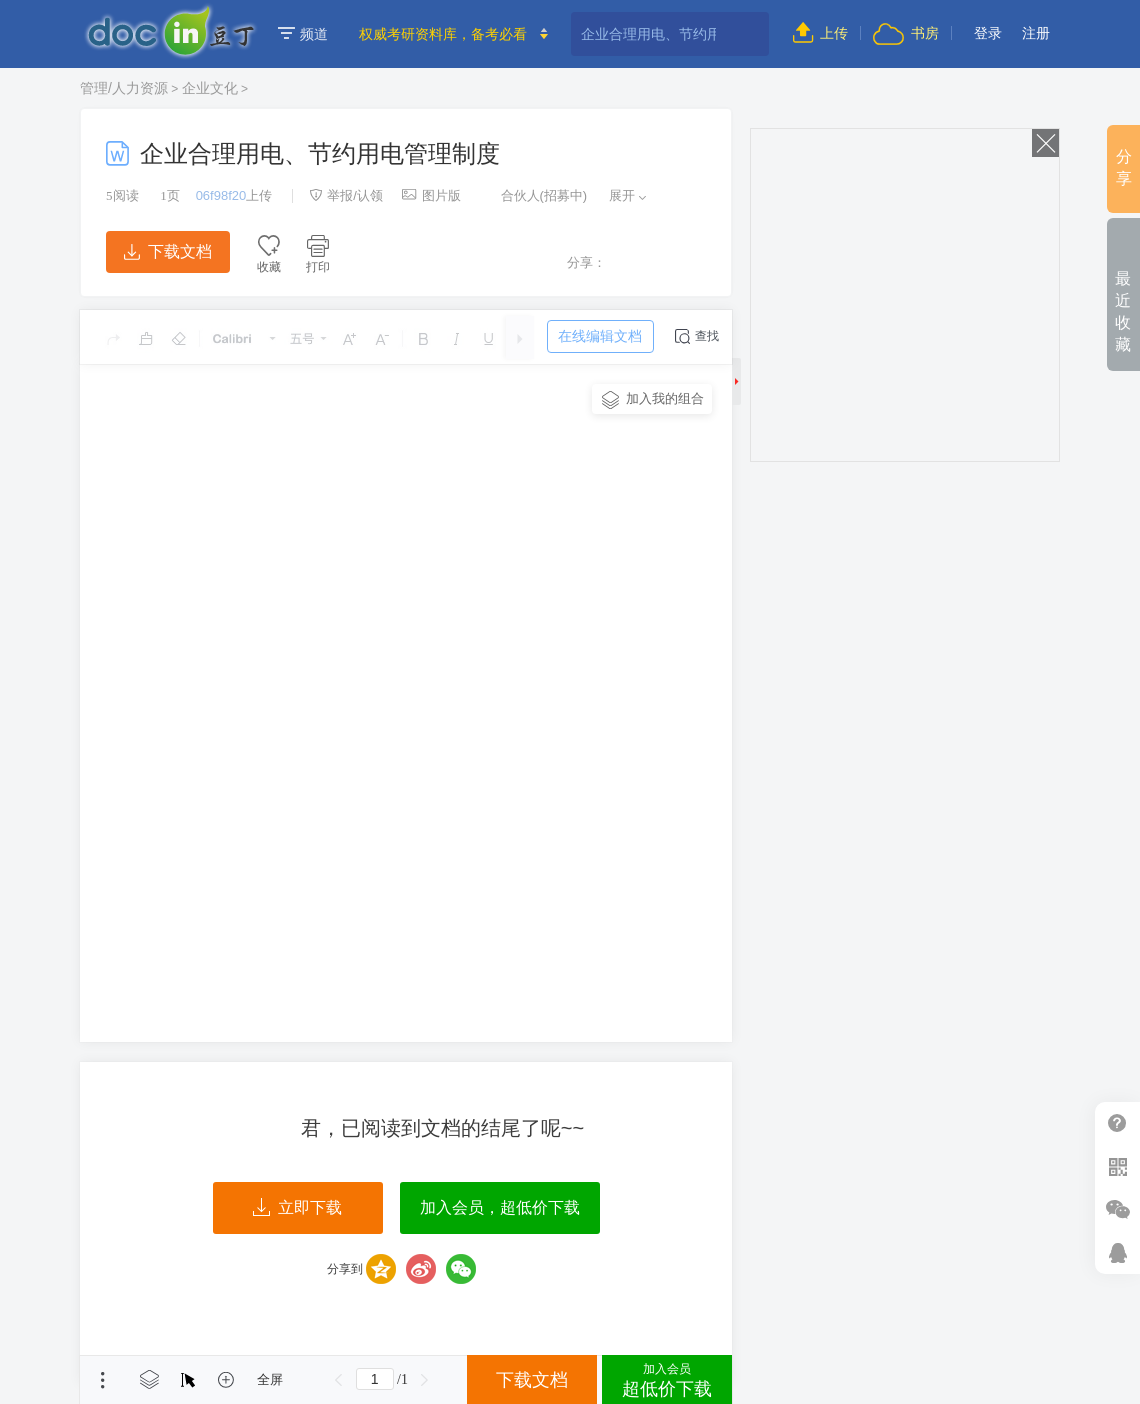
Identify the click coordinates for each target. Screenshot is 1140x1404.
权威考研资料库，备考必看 (443, 34)
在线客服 (1117, 1252)
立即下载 (297, 1208)
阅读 (122, 195)
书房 (906, 33)
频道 (303, 34)
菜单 (103, 1380)
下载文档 (168, 251)
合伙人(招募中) (534, 195)
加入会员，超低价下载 (500, 1207)
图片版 (431, 195)
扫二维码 (1117, 1166)
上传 (820, 33)
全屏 (270, 1379)
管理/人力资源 (124, 88)
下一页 (425, 1380)
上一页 (339, 1380)
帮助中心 (1117, 1123)
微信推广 (1117, 1209)
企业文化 (210, 88)
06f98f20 (221, 195)
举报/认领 (346, 195)
